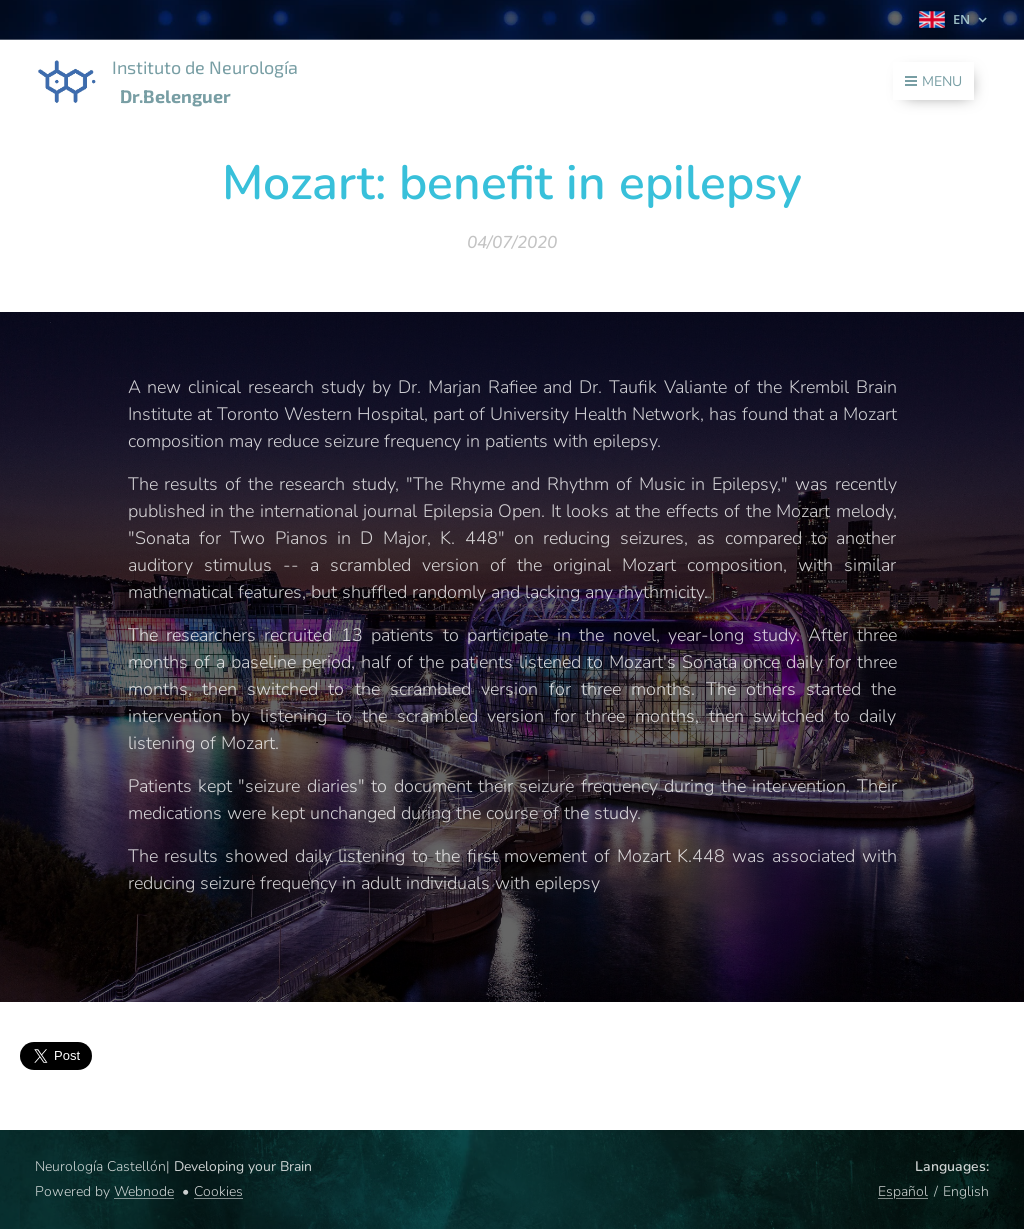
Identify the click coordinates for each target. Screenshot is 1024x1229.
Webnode (144, 1191)
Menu (933, 81)
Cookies (218, 1191)
